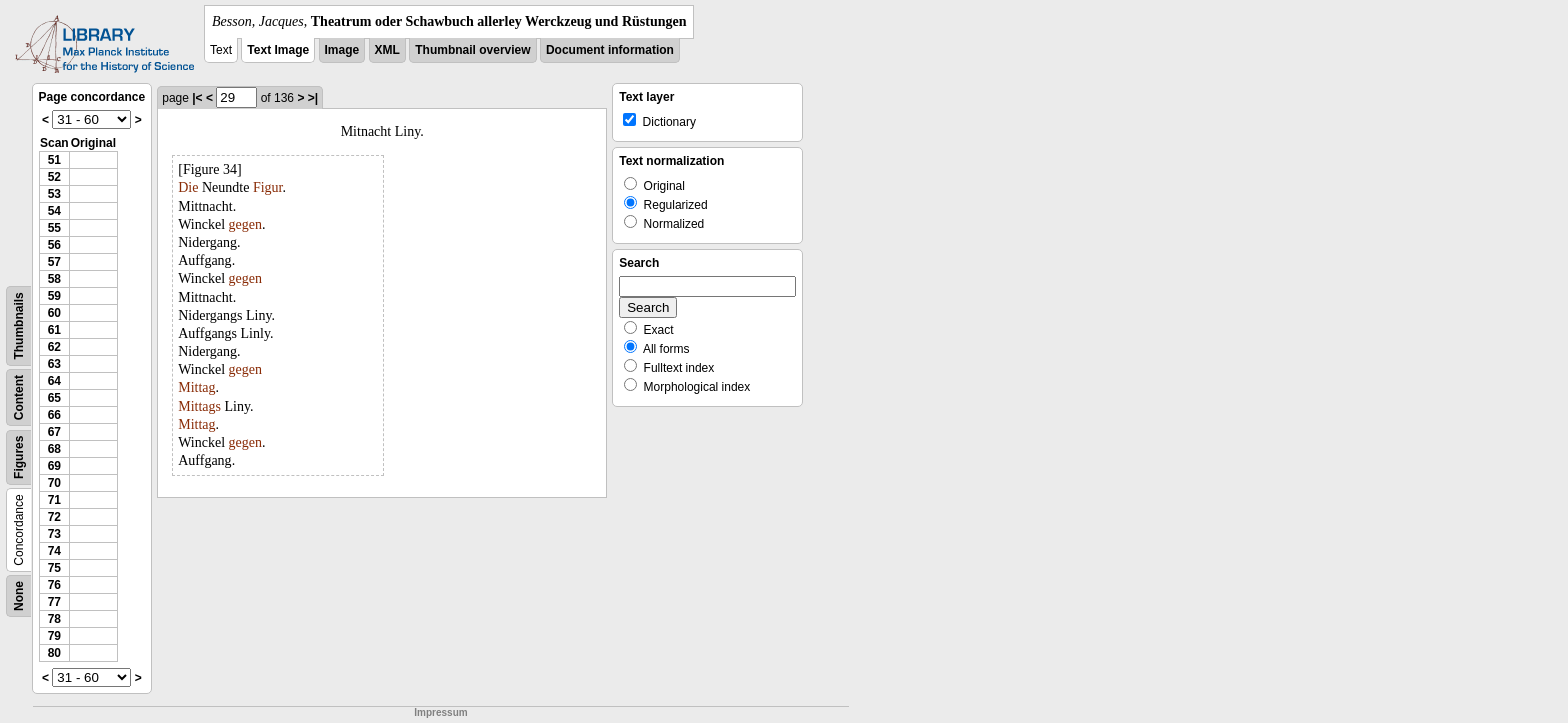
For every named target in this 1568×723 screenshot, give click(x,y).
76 (54, 585)
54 (54, 211)
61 (54, 330)
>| (313, 98)
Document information (610, 50)
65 (54, 398)
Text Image (278, 50)
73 (54, 534)
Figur (268, 187)
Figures (19, 457)
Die (188, 187)
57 (54, 262)
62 (54, 347)
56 (54, 245)
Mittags (199, 406)
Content (19, 397)
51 (54, 160)
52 (54, 177)
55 (54, 228)
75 (54, 568)
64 (54, 381)
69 (54, 466)
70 (54, 483)
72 (54, 517)
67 (54, 432)
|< (197, 98)
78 (54, 619)
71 (54, 500)
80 (54, 653)
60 (54, 313)
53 (54, 194)
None (19, 596)
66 (54, 415)
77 (54, 602)
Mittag (196, 387)
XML (387, 50)
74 (54, 551)
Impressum (440, 712)
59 (54, 296)
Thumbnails (19, 325)
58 (54, 279)
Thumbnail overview (472, 50)
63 (54, 364)
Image (342, 50)
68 (54, 449)
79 (54, 636)
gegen (245, 224)
